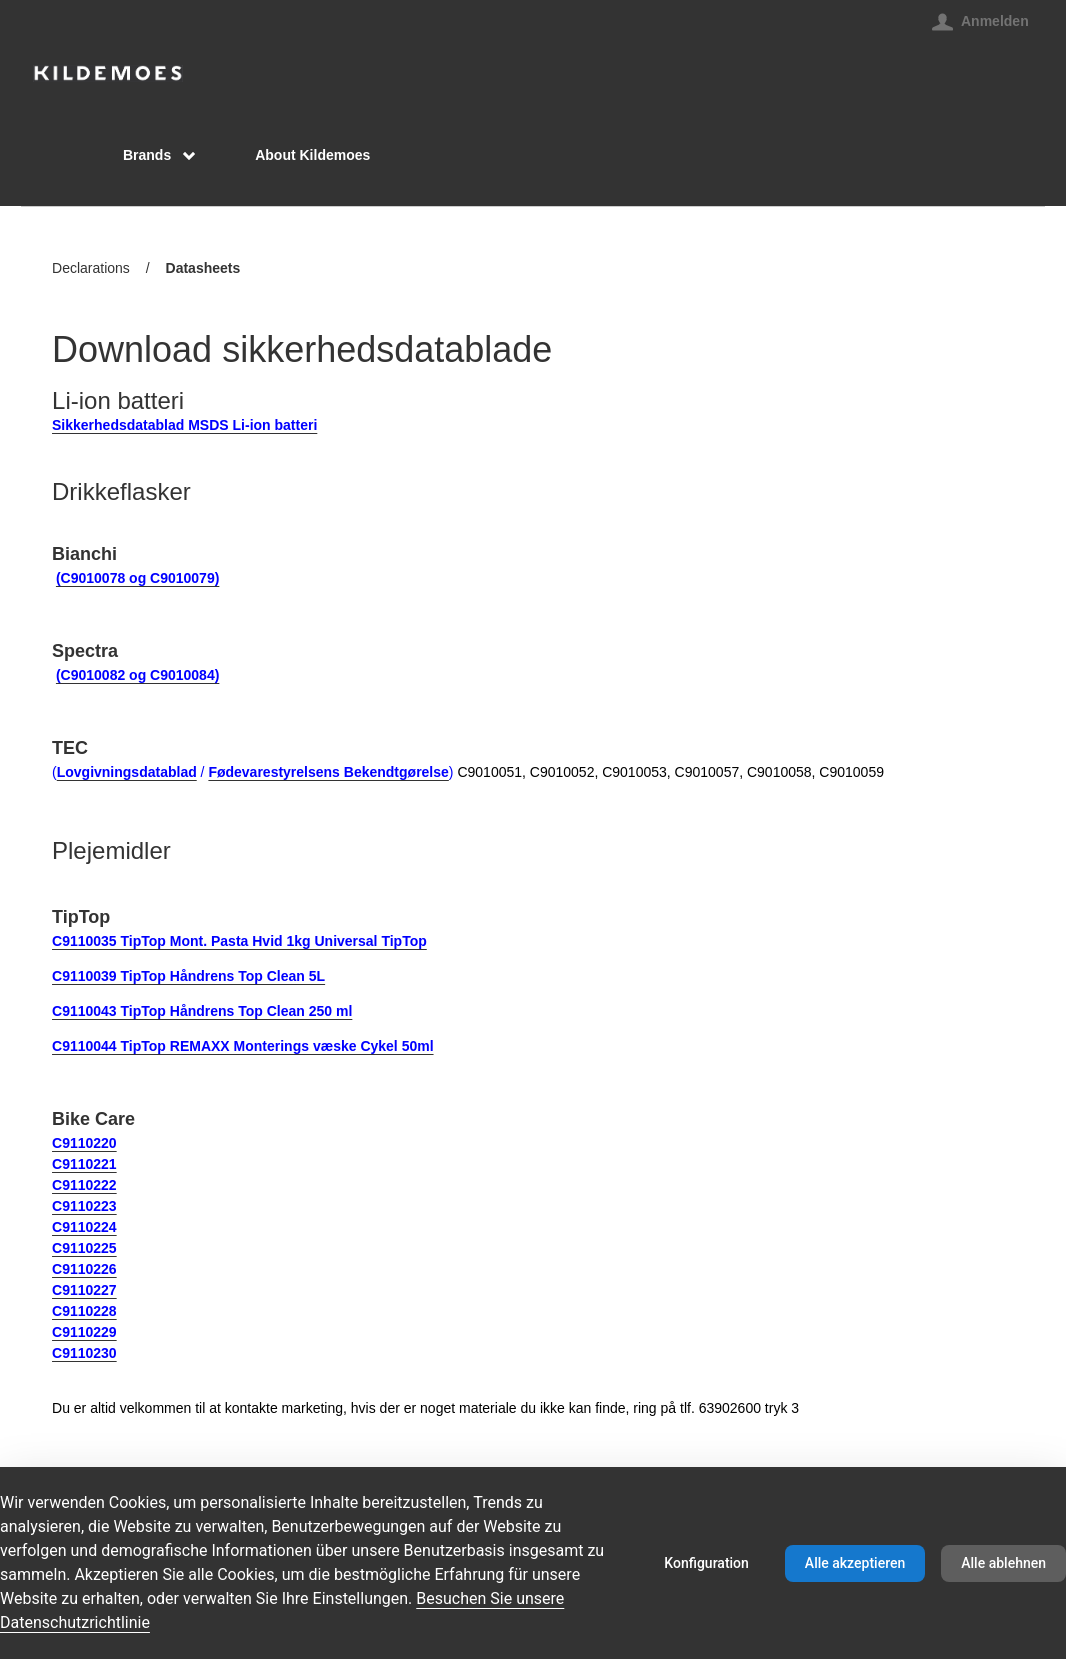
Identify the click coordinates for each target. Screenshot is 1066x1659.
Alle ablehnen (1003, 1563)
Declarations (91, 268)
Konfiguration (706, 1563)
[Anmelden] (980, 21)
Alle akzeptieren (855, 1563)
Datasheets (203, 269)
